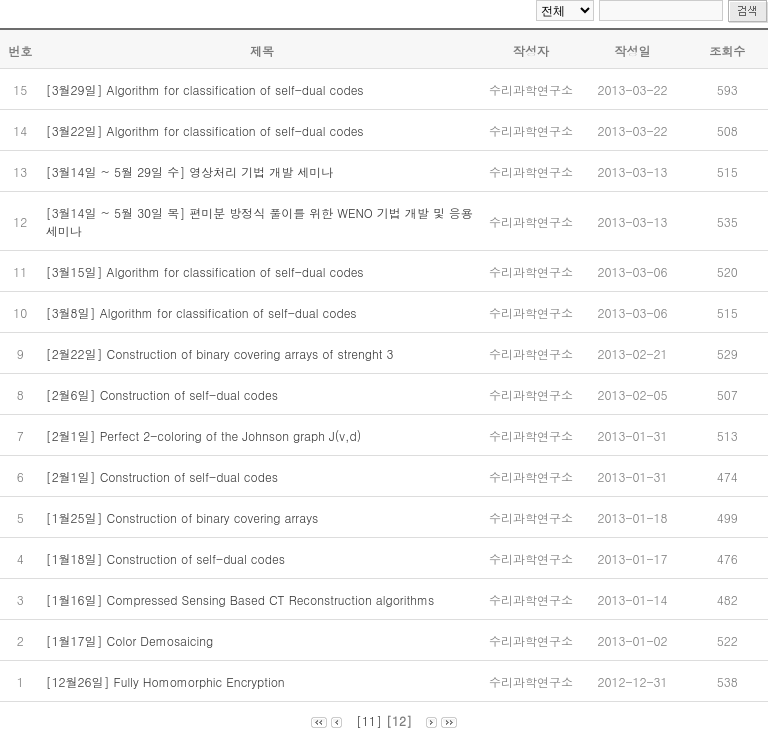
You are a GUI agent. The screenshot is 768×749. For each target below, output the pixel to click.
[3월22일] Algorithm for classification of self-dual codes (207, 130)
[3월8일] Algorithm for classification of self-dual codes (203, 312)
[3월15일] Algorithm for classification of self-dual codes (207, 271)
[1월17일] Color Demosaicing (132, 640)
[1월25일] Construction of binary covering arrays (184, 517)
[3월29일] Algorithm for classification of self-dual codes (207, 89)
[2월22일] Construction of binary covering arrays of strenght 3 (224, 353)
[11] (369, 720)
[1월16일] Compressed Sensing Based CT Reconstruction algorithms (242, 599)
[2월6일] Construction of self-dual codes (164, 394)
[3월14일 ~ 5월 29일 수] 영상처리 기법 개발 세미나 (192, 171)
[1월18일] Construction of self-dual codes (167, 558)
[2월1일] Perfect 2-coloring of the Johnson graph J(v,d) (206, 435)
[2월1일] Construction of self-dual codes (164, 476)
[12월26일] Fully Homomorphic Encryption (167, 681)
